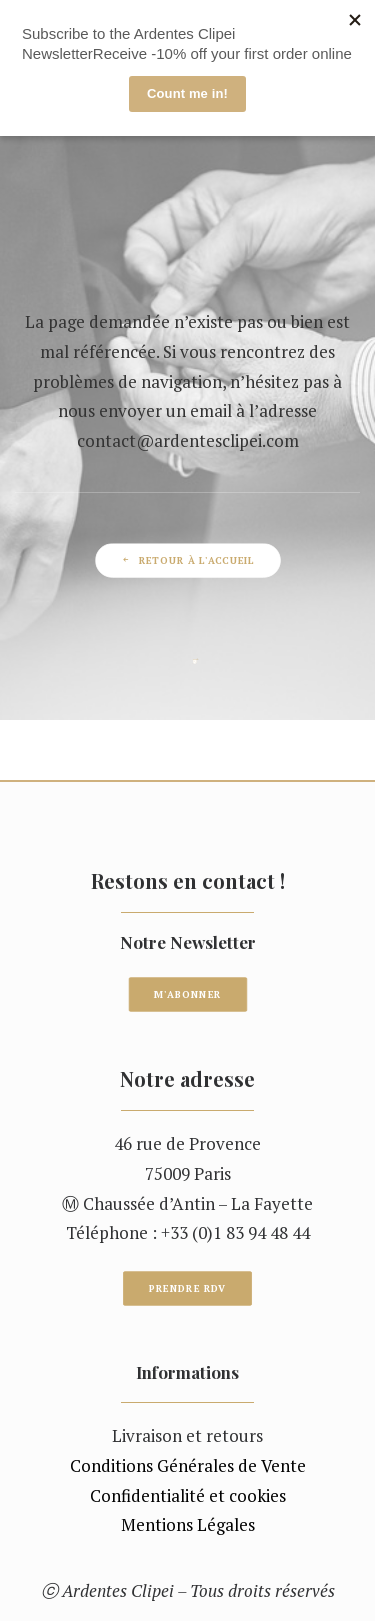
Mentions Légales (188, 1524)
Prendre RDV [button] (188, 1289)
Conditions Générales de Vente (188, 1465)
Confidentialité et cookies (188, 1495)
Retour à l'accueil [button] (187, 560)
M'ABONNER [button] (187, 995)
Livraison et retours (187, 1435)
